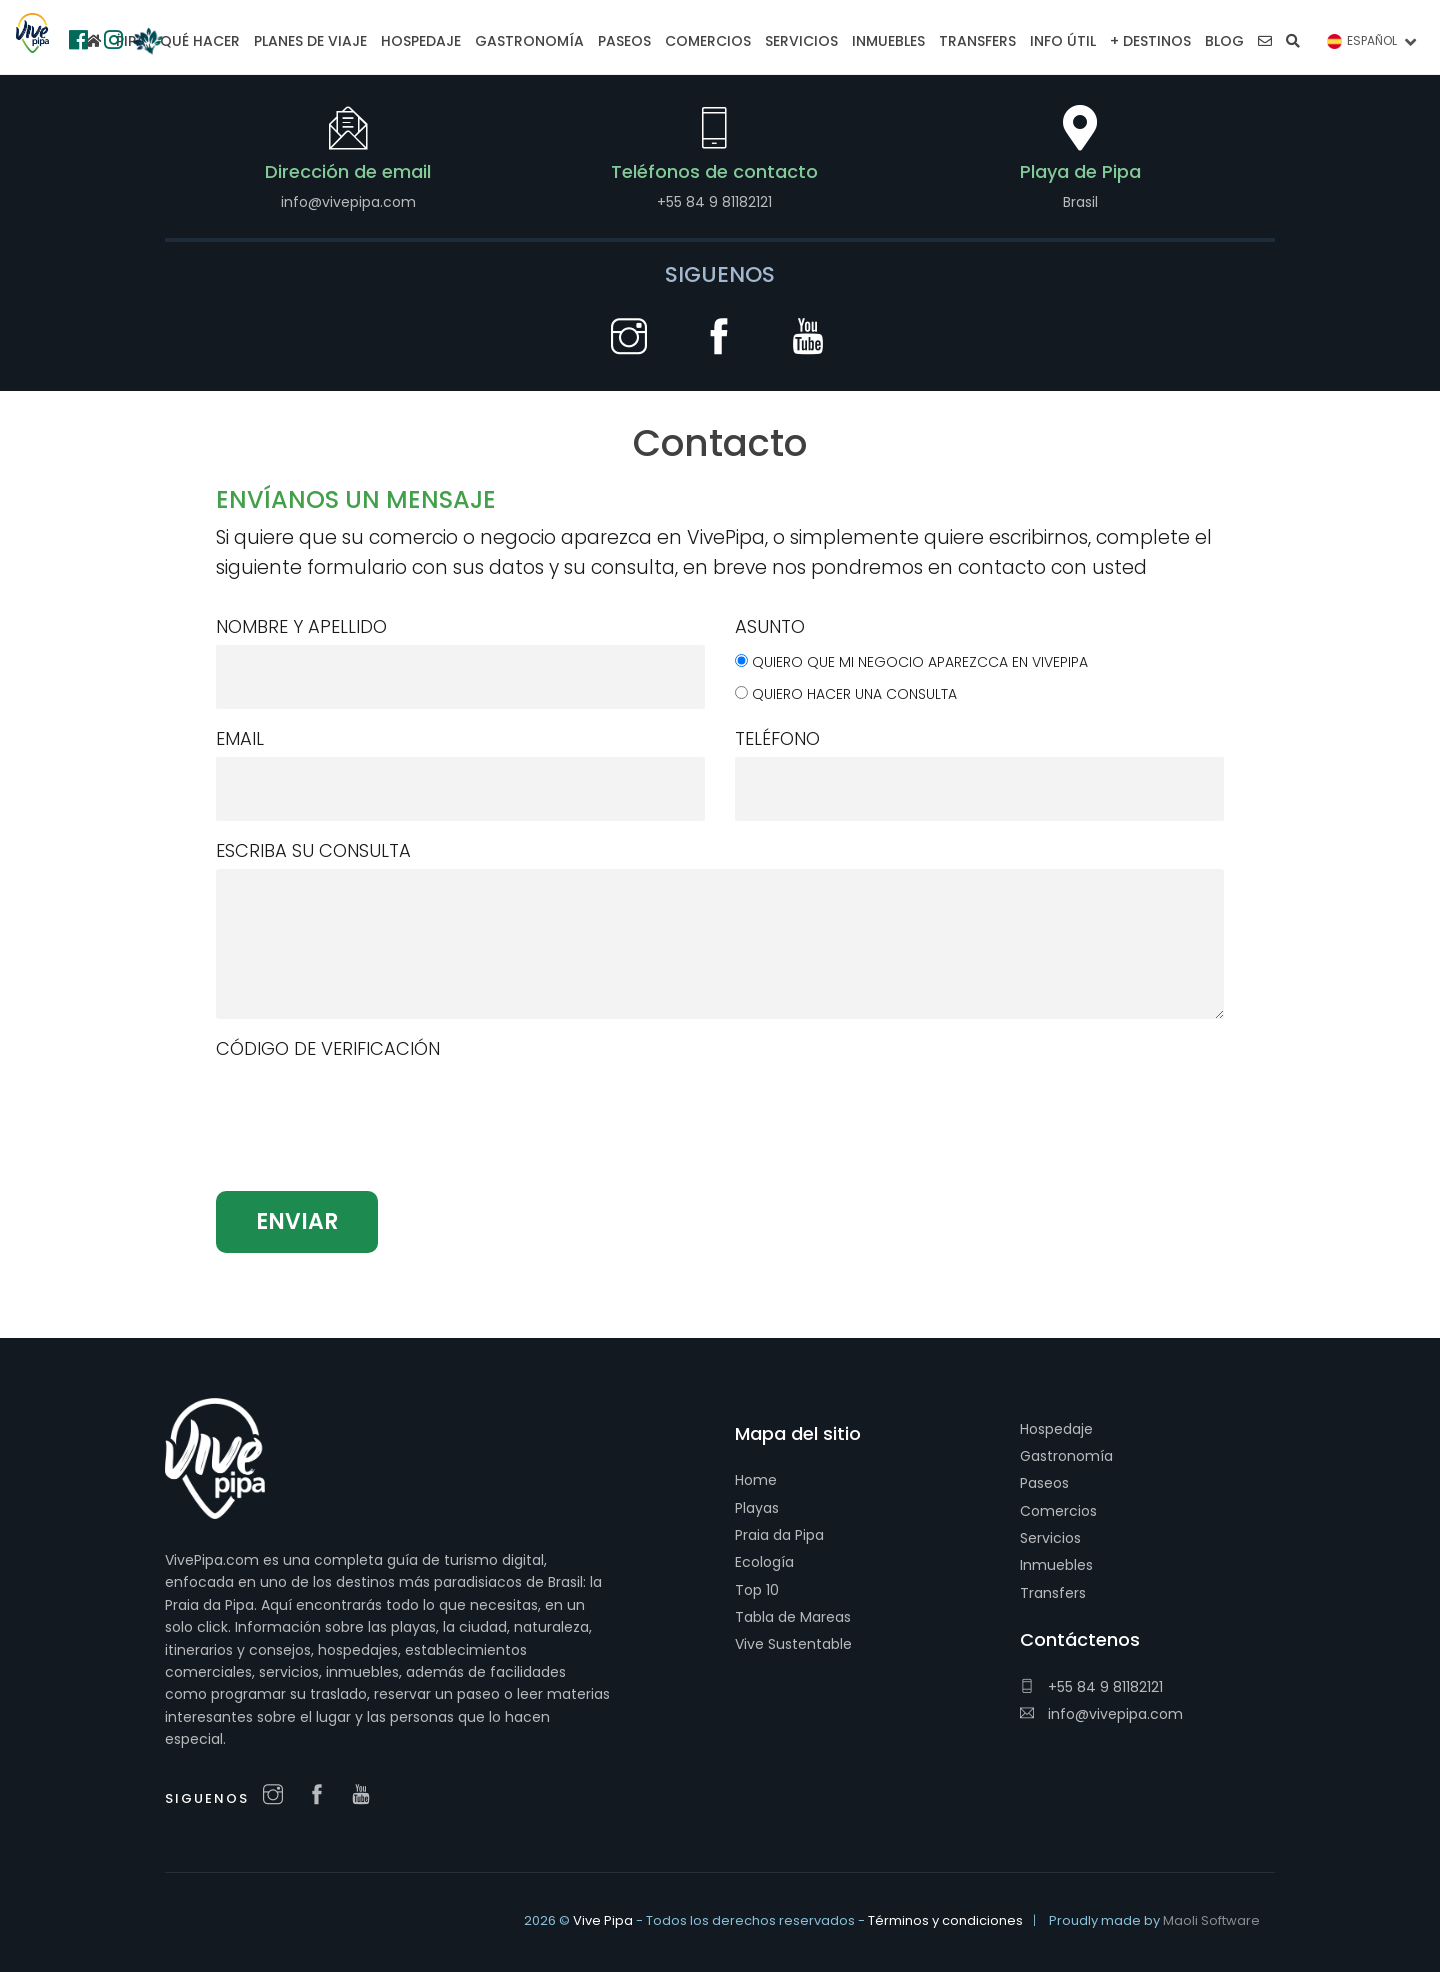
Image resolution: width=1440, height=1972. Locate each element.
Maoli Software (1211, 1920)
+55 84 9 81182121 (1091, 1687)
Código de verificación (328, 1048)
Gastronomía (1066, 1456)
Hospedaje (1056, 1429)
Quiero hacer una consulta (854, 694)
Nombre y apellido (301, 626)
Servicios (1050, 1538)
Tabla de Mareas (793, 1617)
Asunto (770, 626)
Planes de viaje (310, 41)
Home (756, 1480)
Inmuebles (1056, 1565)
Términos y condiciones (945, 1920)
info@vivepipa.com (1101, 1714)
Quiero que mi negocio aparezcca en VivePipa (920, 662)
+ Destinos (1150, 41)
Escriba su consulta (313, 850)
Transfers (1053, 1593)
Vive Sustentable (793, 1644)
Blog (1224, 41)
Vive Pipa (603, 1920)
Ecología (764, 1562)
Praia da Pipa (779, 1535)
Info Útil (1063, 41)
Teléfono (777, 738)
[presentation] (368, 1142)
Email (240, 738)
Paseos (1044, 1483)
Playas (757, 1508)
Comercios (1058, 1511)
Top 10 (757, 1590)
